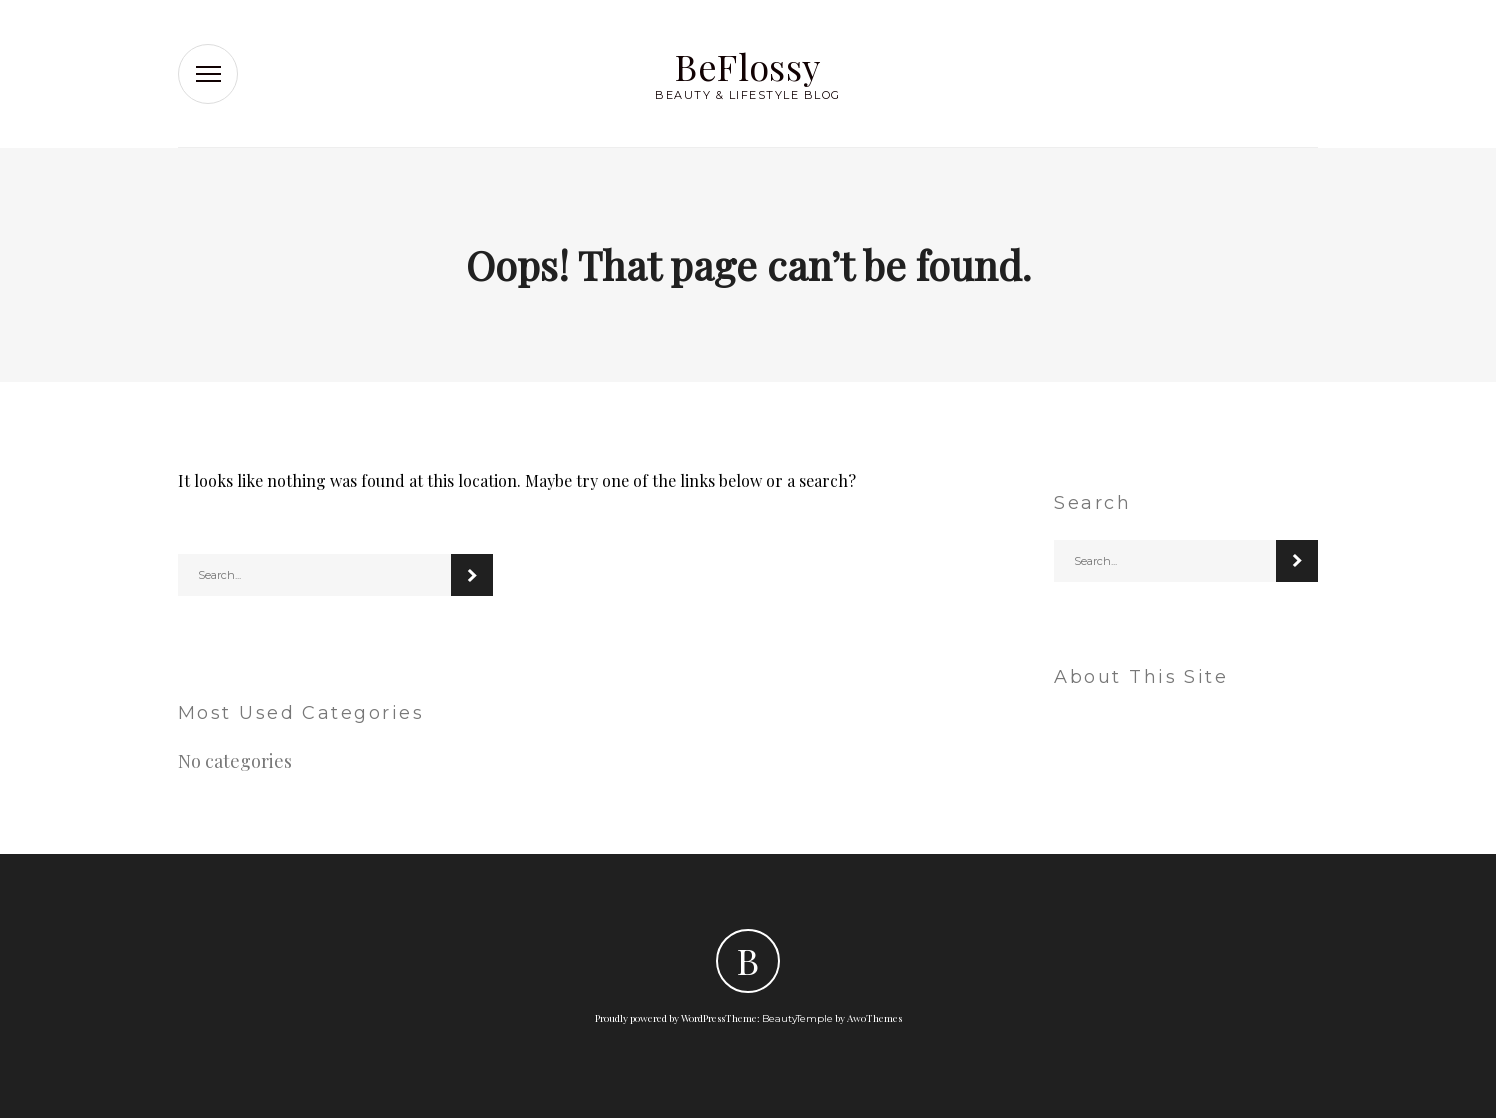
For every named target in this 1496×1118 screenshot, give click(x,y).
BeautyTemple (797, 1018)
